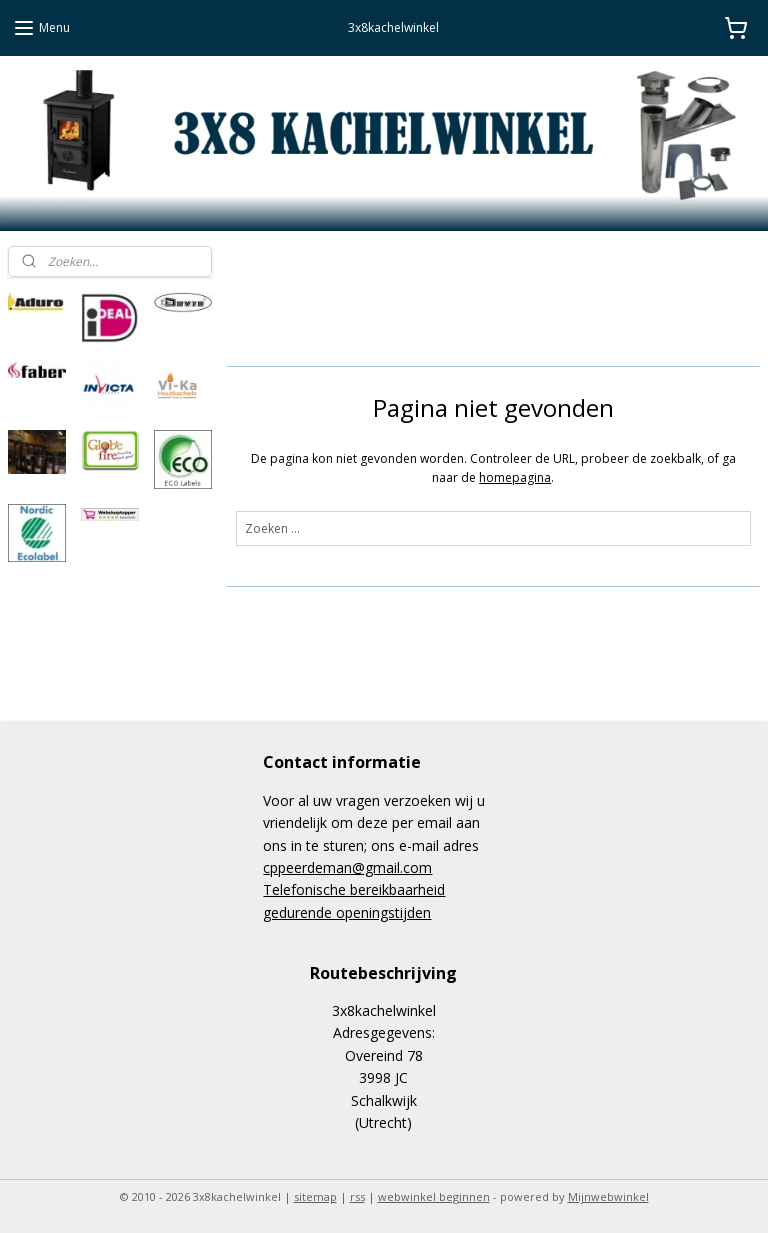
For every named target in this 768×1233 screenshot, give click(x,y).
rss (357, 1196)
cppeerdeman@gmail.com (347, 867)
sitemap (315, 1196)
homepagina (516, 476)
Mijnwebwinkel (608, 1196)
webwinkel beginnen (434, 1196)
